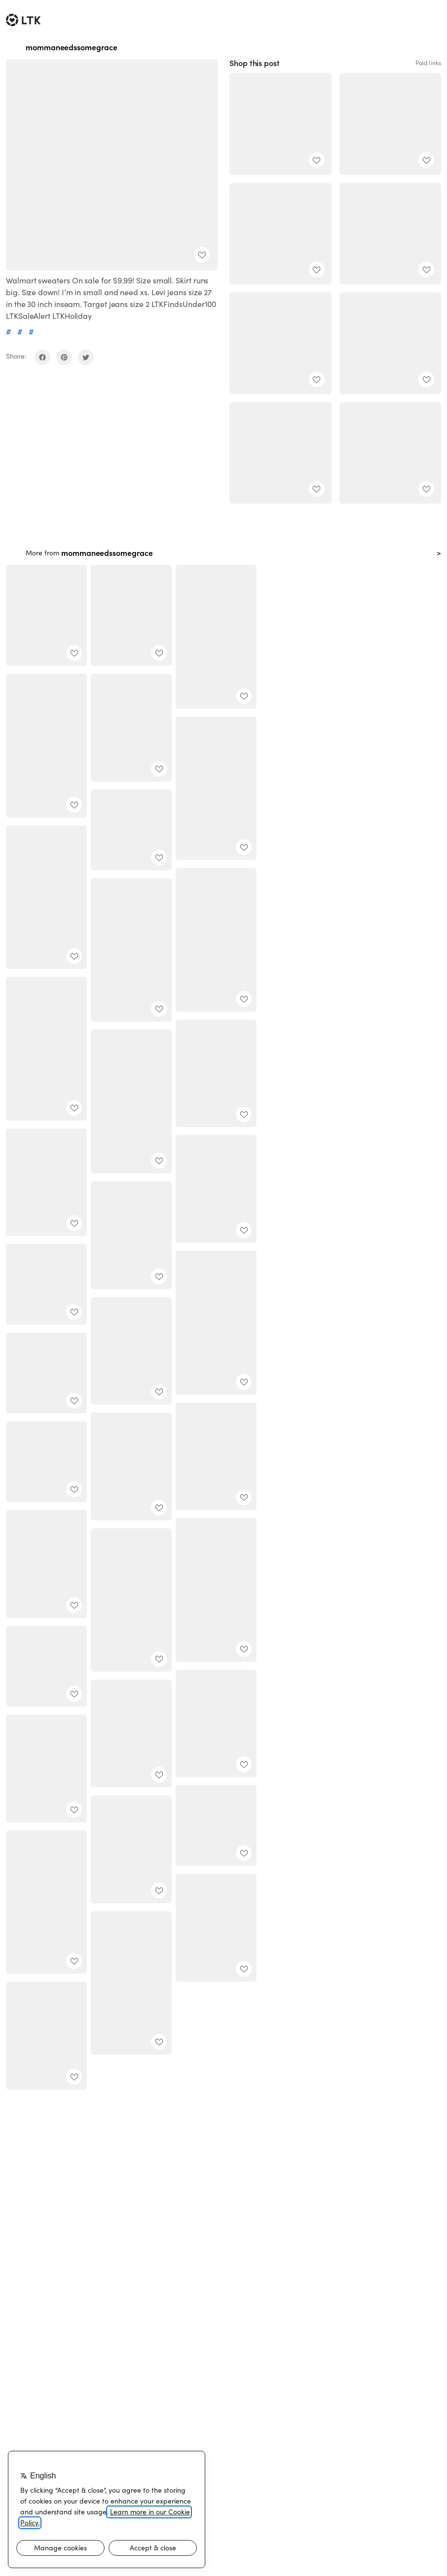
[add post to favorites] (202, 255)
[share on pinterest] (64, 357)
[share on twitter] (86, 357)
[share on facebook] (42, 357)
